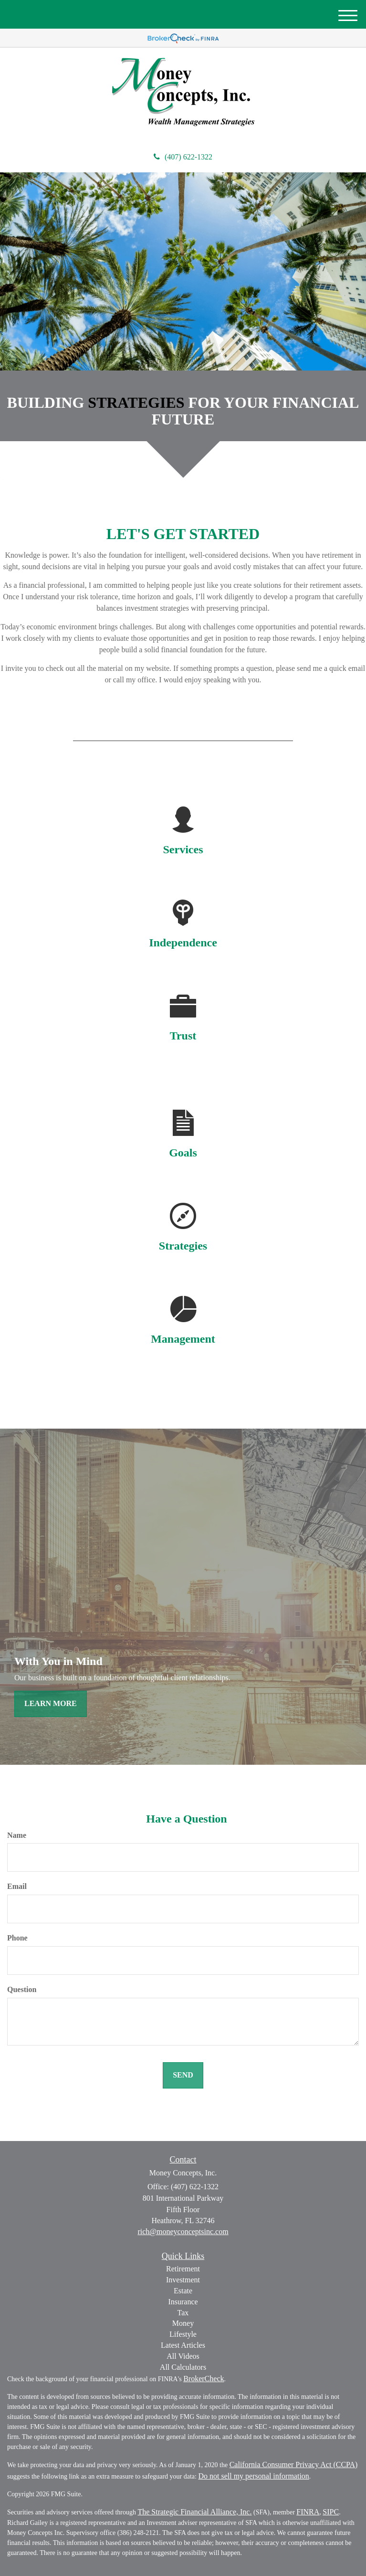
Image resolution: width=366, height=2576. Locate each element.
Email (17, 1886)
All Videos (183, 2356)
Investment (183, 2280)
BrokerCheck (203, 2379)
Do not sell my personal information (253, 2476)
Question (21, 1989)
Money (183, 2323)
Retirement (183, 2269)
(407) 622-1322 (183, 157)
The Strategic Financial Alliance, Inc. (194, 2512)
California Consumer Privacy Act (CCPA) (294, 2464)
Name (16, 1835)
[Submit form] (183, 2075)
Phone (17, 1938)
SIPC (331, 2512)
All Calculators (183, 2367)
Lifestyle (183, 2334)
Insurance (183, 2302)
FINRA (307, 2512)
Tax (183, 2313)
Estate (183, 2291)
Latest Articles (183, 2345)
